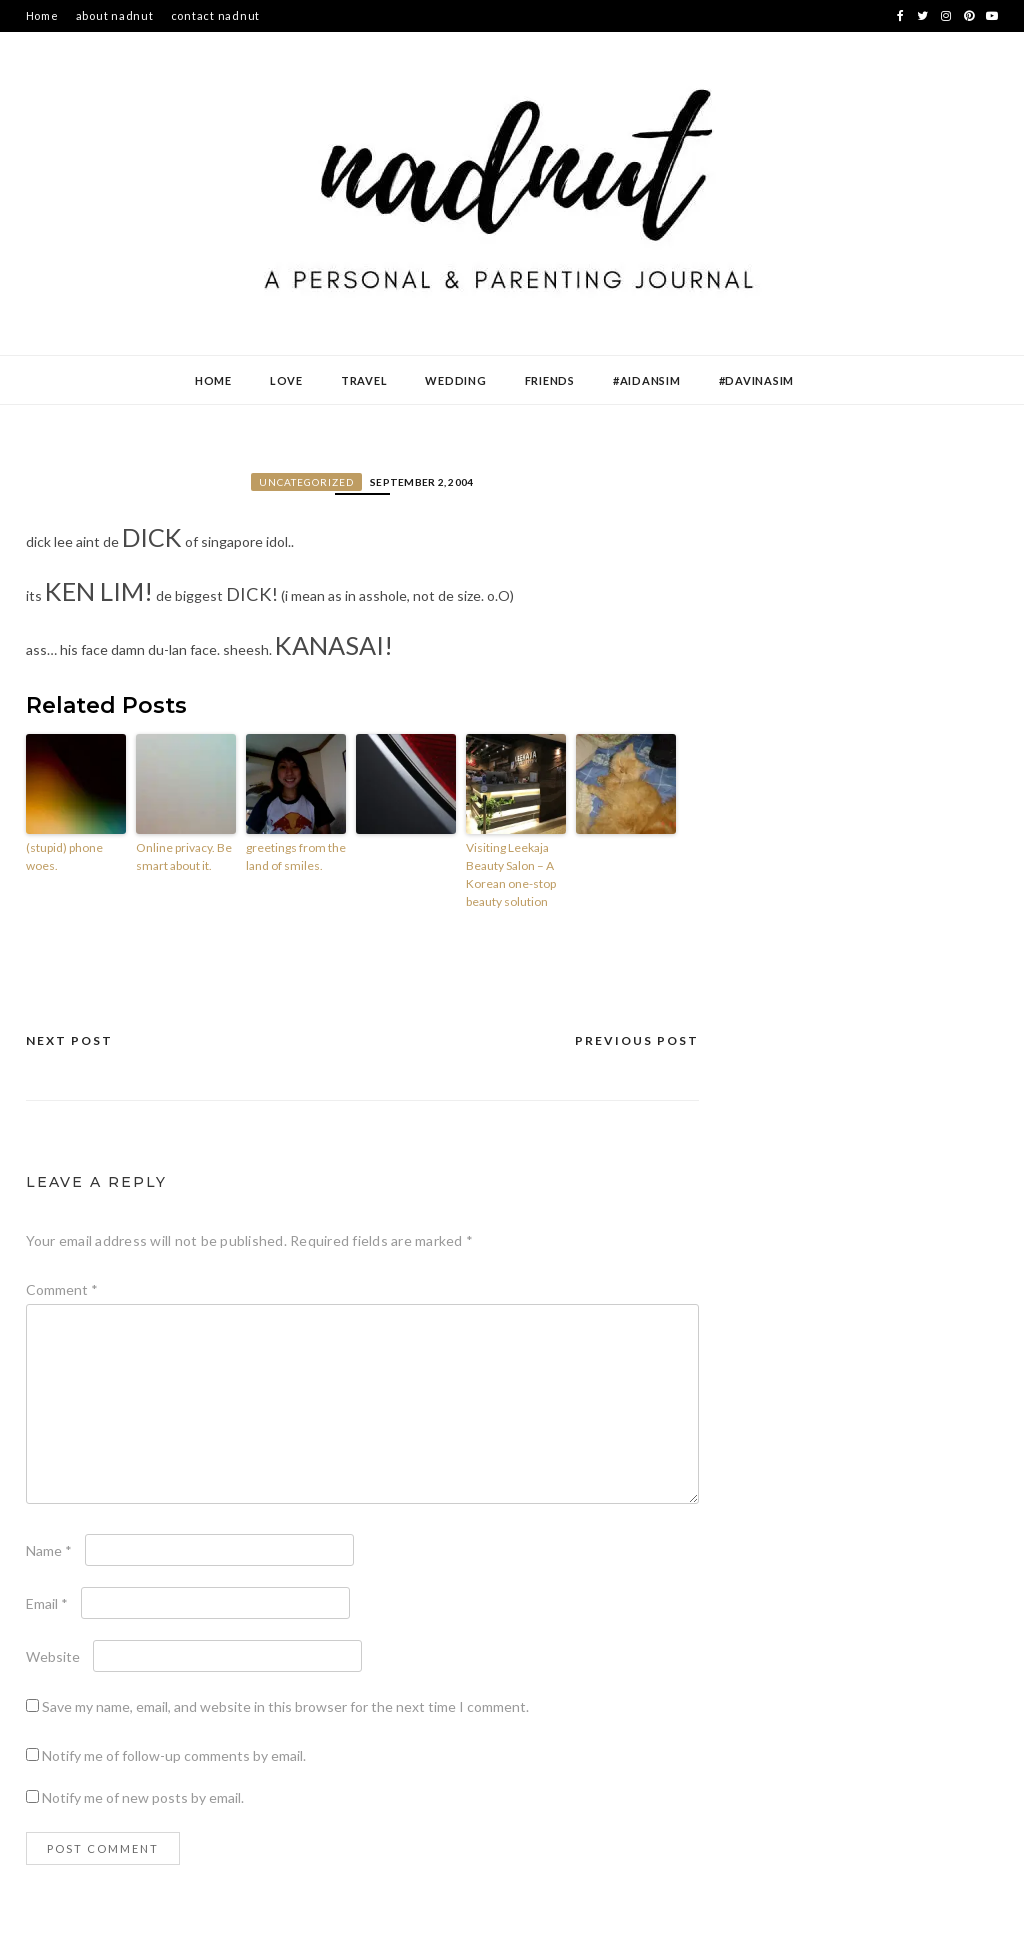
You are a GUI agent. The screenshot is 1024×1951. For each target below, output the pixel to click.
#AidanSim (647, 380)
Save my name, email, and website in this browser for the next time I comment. (285, 1706)
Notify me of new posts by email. (143, 1797)
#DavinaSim (757, 380)
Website (53, 1656)
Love (286, 380)
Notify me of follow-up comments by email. (174, 1755)
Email (47, 1603)
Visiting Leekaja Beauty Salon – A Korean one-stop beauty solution (511, 874)
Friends (550, 380)
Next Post (69, 1040)
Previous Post (637, 1040)
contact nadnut (216, 15)
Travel (364, 380)
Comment (62, 1289)
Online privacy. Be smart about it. (184, 856)
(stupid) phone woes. (64, 856)
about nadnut (115, 15)
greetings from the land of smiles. (296, 856)
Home (42, 15)
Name (49, 1550)
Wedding (455, 380)
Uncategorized (306, 482)
